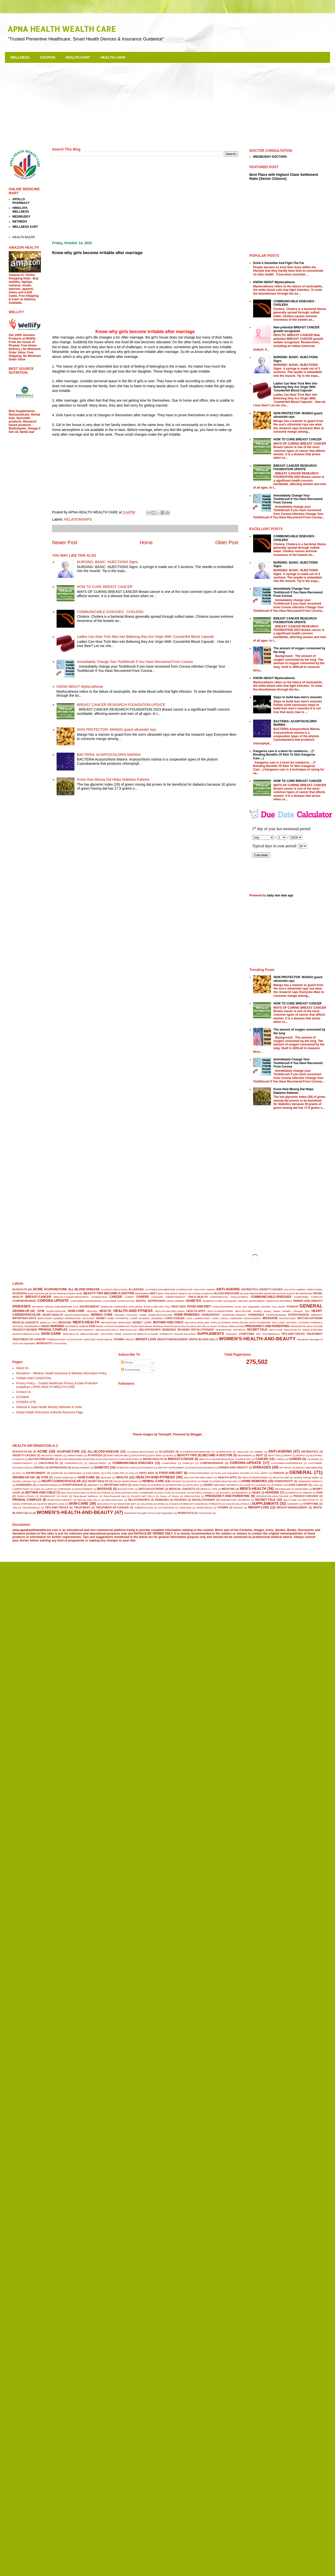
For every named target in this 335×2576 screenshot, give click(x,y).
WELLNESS (20, 57)
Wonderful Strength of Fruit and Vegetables (148, 1513)
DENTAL (141, 1300)
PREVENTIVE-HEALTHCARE (307, 1326)
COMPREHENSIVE (24, 1300)
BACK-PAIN (56, 1293)
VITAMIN (118, 1339)
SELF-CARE (276, 1329)
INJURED (58, 1318)
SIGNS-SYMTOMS (312, 1329)
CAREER (142, 1297)
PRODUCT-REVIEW (24, 1329)
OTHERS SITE (26, 1402)
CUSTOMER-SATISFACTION (119, 1301)
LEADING (144, 1318)
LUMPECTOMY (202, 1318)
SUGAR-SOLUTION (185, 1334)
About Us (22, 1368)
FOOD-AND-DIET (199, 1306)
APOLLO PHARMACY (21, 200)
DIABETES (193, 1301)
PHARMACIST (122, 1326)
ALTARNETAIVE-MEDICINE (160, 1289)
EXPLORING (136, 1306)
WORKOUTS (44, 1343)
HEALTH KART (78, 57)
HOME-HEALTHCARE (160, 1314)
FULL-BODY (279, 1306)
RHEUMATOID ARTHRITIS (230, 1329)
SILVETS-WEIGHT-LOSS (26, 1334)
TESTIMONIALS (271, 1334)
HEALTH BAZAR (23, 237)
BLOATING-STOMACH (200, 1293)
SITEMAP (22, 1397)
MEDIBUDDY (21, 216)
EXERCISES (121, 1306)
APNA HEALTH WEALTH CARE (61, 29)
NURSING (57, 1326)
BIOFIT (174, 1293)
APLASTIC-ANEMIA (295, 1289)
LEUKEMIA (157, 1318)
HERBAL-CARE (102, 1314)
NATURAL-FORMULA (311, 1322)
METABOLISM (109, 1322)
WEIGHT (129, 1339)
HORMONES (256, 1314)
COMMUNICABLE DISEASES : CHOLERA (110, 612)
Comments (130, 1370)
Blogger (196, 1434)
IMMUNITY (317, 1314)
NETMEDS (19, 221)
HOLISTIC (132, 1314)
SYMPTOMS (246, 1333)
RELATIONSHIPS (78, 519)
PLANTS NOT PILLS (197, 1326)
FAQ (167, 1306)
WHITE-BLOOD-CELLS (203, 1339)
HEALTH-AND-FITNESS (133, 1311)
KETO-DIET (88, 1318)
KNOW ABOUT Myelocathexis (80, 687)
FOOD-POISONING (222, 1306)
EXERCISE (107, 1306)
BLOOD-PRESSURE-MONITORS (258, 1293)
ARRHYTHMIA (315, 1289)
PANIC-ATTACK (104, 1326)
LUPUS (224, 1318)
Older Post (226, 542)
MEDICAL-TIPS (48, 1322)
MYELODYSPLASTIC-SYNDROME (251, 1322)
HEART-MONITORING (77, 1314)
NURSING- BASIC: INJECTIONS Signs (107, 562)
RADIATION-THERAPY (81, 1329)
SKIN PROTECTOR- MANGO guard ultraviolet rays (116, 729)
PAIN (92, 1326)
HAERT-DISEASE (56, 1311)
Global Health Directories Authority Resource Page (49, 1412)
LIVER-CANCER (174, 1318)
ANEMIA (210, 1289)
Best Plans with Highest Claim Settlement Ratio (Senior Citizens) (283, 177)
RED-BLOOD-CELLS (107, 1329)
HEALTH (105, 1311)
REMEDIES (169, 1329)
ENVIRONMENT (90, 1306)
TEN (258, 1334)
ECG (75, 1306)
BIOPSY (183, 1293)
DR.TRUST (38, 1306)
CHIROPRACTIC (219, 1297)
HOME (142, 1314)
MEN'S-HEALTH (86, 1322)
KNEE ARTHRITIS (118, 1318)
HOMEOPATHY (210, 1314)
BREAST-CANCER (38, 1297)
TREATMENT (314, 1333)
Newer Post (64, 542)
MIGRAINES (124, 1322)
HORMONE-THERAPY (234, 1314)
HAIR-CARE (76, 1311)
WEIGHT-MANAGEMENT (172, 1339)
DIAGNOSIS (230, 1301)
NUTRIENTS (72, 1326)
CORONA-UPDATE (53, 1301)
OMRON (84, 1326)
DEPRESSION (157, 1300)
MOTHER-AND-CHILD (168, 1322)
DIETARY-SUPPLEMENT (251, 1301)
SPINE (118, 1334)
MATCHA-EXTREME (310, 1318)
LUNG (215, 1318)
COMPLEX (317, 1297)
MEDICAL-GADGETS (25, 1322)
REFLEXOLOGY (129, 1329)
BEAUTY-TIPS (93, 1293)
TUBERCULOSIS (55, 1339)
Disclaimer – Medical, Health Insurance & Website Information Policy (61, 1373)
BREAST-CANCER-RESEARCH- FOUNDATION (80, 1297)
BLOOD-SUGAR (286, 1293)
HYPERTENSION (298, 1314)
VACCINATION (74, 1339)
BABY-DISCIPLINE (38, 1293)
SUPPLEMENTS (210, 1334)
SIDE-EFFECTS (292, 1329)
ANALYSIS (199, 1289)
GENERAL (311, 1305)
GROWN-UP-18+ (23, 1311)
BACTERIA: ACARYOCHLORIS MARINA (108, 755)
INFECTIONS (44, 1318)
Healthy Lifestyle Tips (295, 1311)
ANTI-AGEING (228, 1289)
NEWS (45, 1326)
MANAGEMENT (253, 1318)
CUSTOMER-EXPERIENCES (85, 1301)
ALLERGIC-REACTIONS (114, 1289)
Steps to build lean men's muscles (297, 697)
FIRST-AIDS (178, 1306)
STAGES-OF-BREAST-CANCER (140, 1334)
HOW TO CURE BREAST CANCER (104, 587)
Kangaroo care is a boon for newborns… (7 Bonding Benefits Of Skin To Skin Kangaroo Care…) (284, 754)
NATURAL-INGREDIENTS (26, 1326)
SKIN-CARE (51, 1334)
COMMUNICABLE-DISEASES (271, 1297)
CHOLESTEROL (240, 1297)
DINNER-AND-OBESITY (308, 1300)
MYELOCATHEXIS (221, 1322)
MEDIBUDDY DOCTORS (270, 156)
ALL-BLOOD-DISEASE (84, 1289)
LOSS (189, 1318)
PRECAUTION (236, 1326)
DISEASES (21, 1306)
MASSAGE (270, 1318)
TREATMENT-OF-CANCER (29, 1339)
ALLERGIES (136, 1289)
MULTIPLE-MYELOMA (197, 1322)
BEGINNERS (142, 1293)
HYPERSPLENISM (276, 1314)
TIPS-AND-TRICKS (293, 1333)
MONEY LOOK (142, 1322)
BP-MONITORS (304, 1293)
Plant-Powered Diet (175, 1326)
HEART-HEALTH (52, 1314)
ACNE (38, 1289)
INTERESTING (73, 1318)
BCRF (79, 1293)
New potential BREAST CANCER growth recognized (296, 329)
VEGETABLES (104, 1339)
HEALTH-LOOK (113, 57)
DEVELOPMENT (176, 1301)
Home (146, 542)
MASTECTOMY (287, 1318)
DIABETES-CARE (212, 1301)
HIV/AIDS (119, 1314)
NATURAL (292, 1322)
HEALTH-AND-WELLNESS (170, 1311)
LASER (133, 1318)
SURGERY (231, 1334)
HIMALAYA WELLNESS (20, 209)
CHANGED (157, 1297)
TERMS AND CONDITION (33, 1378)
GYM (40, 1311)
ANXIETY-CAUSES (271, 1289)
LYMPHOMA (236, 1318)
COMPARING (301, 1297)
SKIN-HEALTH (71, 1334)
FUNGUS (292, 1306)
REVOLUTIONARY (202, 1329)
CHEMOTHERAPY (176, 1297)
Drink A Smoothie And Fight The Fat (278, 263)
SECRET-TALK (257, 1329)
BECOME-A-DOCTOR (119, 1293)
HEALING (92, 1311)
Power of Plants (219, 1326)
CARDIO (129, 1297)
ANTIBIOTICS (249, 1289)
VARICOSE (89, 1339)
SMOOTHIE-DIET (89, 1334)
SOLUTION (106, 1334)
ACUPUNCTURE (55, 1289)
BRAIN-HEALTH (153, 1459)
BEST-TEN (163, 1293)
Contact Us (23, 1392)
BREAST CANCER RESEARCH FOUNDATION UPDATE (121, 705)
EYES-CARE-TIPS (154, 1306)
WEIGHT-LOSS (145, 1339)
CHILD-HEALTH (198, 1296)
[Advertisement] (287, 937)
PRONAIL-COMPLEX (52, 1329)
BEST (153, 1293)
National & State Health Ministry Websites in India (49, 1407)
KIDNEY (101, 1318)
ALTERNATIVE (184, 1289)
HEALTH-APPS (195, 1310)
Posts (127, 1362)
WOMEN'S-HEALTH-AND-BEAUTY (257, 1338)
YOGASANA (60, 1343)
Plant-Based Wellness (150, 1326)
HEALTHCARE (243, 1311)
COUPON (47, 57)
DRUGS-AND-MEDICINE (58, 1306)
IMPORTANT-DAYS (24, 1318)
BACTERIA (69, 1293)
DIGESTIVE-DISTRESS (279, 1301)
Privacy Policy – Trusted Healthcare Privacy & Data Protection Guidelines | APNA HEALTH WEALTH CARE (57, 1385)
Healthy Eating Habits (266, 1311)
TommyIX (164, 1434)
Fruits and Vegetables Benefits (252, 1306)
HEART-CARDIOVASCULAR (61, 1481)
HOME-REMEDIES (187, 1314)
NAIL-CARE (278, 1322)
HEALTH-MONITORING (220, 1311)
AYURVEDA (19, 1293)
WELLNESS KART (25, 227)
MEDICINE (64, 1322)
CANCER (115, 1297)
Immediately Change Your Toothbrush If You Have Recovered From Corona (135, 662)
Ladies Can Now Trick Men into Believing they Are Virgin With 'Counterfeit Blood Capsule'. (146, 637)
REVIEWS (183, 1329)
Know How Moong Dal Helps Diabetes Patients (113, 779)
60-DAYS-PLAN (22, 1289)
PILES (134, 1326)
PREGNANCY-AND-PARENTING (267, 1326)
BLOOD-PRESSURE (226, 1293)
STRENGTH (166, 1334)
